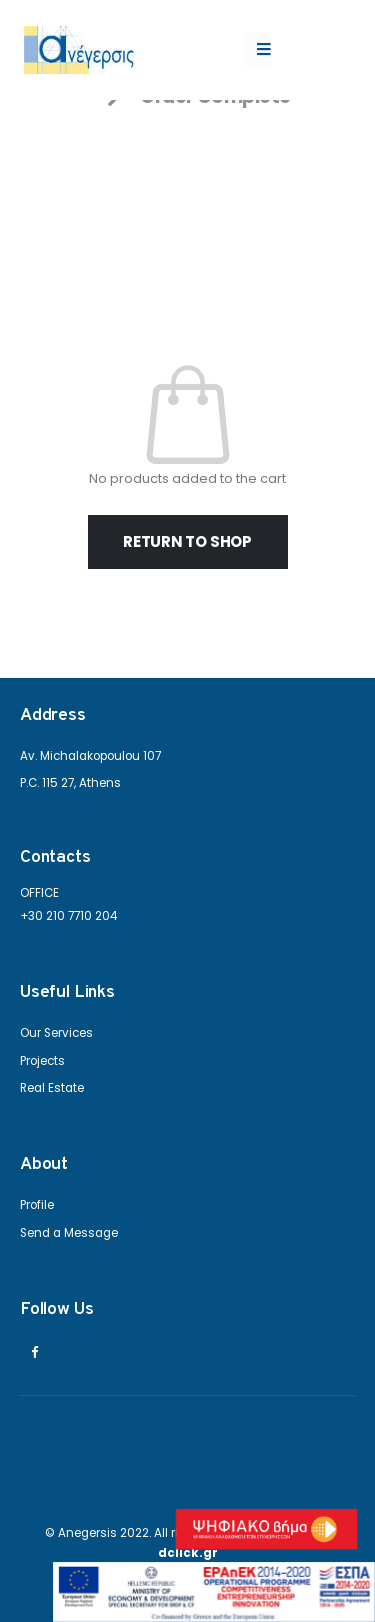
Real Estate (52, 1088)
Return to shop (187, 541)
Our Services (56, 1033)
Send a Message (69, 1233)
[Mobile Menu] (257, 50)
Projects (42, 1061)
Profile (37, 1205)
